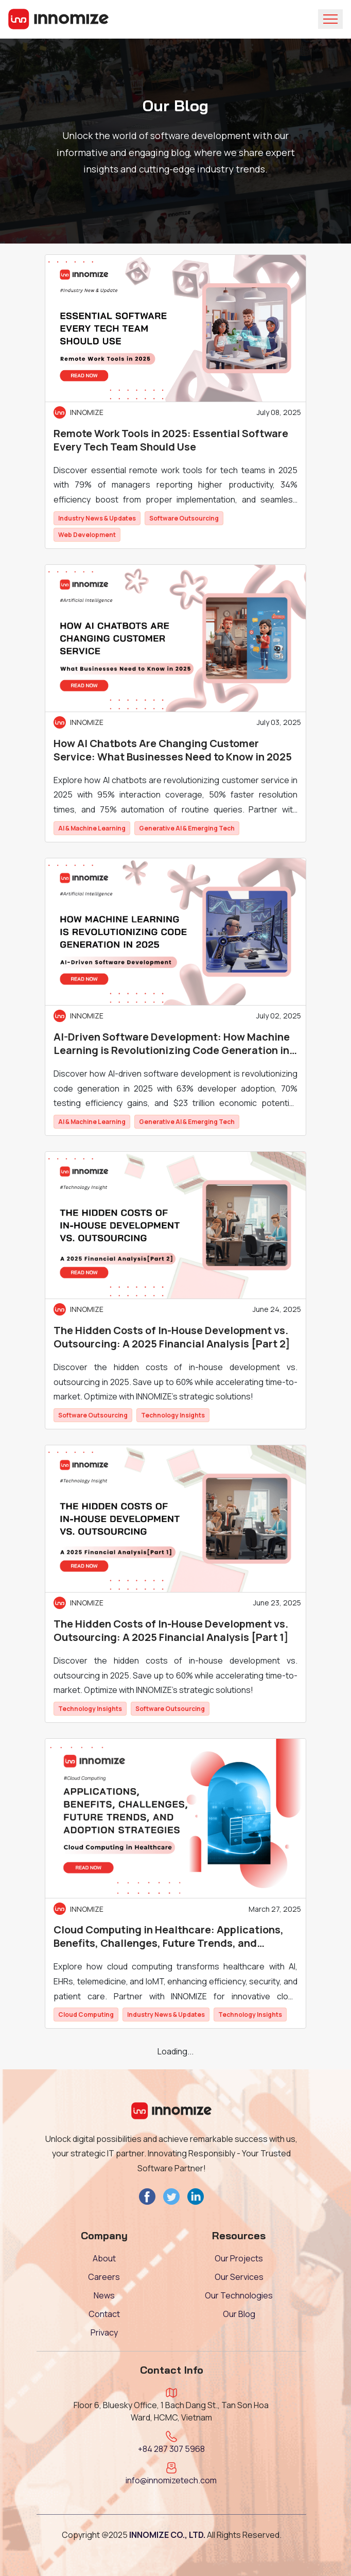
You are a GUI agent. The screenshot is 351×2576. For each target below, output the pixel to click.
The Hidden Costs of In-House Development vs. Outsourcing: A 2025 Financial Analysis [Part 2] (172, 1337)
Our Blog (239, 2314)
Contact (104, 2314)
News (104, 2295)
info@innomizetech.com (171, 2480)
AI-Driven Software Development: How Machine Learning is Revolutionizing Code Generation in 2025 (172, 1043)
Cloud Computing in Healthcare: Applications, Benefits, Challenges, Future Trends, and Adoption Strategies (169, 1936)
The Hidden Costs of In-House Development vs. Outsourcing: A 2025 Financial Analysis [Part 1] (171, 1630)
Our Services (239, 2277)
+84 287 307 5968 (171, 2448)
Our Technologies (239, 2295)
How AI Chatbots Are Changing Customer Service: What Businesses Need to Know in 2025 (173, 750)
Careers (104, 2277)
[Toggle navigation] (330, 19)
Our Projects (239, 2258)
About (104, 2258)
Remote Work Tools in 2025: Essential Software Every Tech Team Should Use (171, 440)
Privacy (104, 2332)
